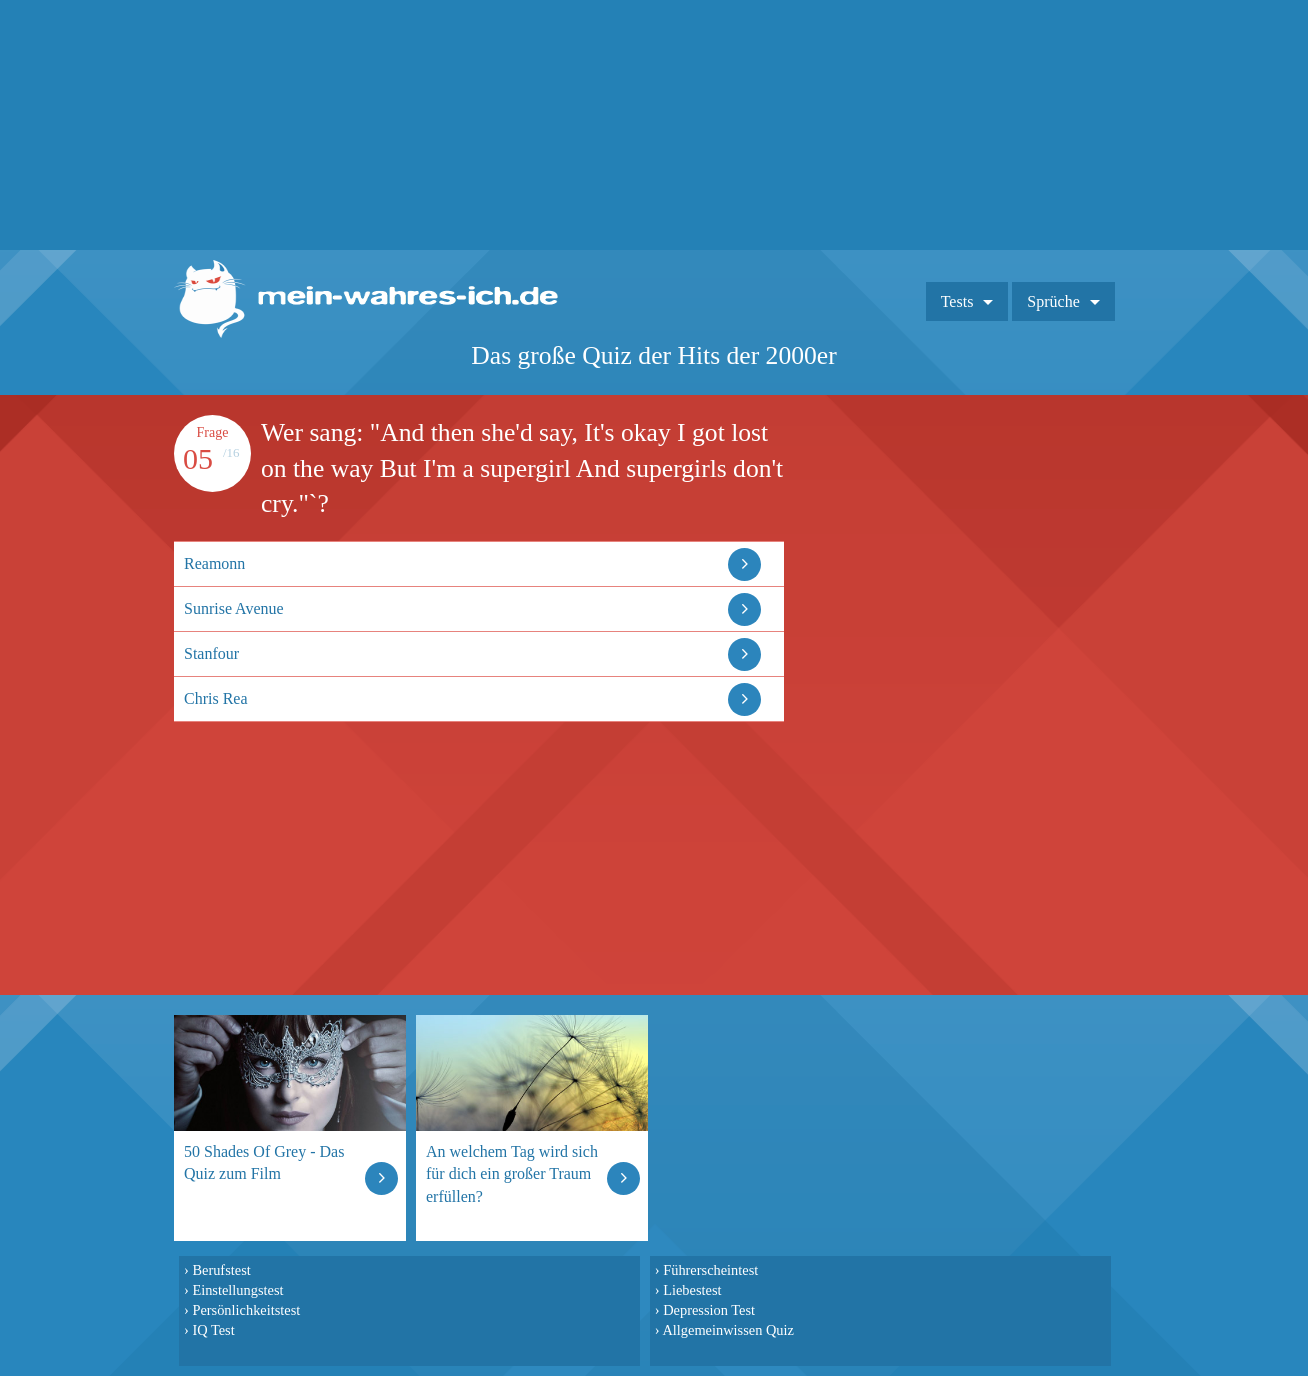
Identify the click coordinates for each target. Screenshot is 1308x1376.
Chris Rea (216, 698)
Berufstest (221, 1270)
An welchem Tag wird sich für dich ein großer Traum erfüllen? (512, 1173)
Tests (957, 301)
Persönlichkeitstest (246, 1310)
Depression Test (709, 1310)
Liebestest (692, 1290)
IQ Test (213, 1330)
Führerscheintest (710, 1270)
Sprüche (1053, 301)
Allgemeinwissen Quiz (728, 1330)
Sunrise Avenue (234, 608)
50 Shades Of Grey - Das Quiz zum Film (264, 1162)
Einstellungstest (237, 1290)
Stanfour (211, 653)
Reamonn (214, 563)
